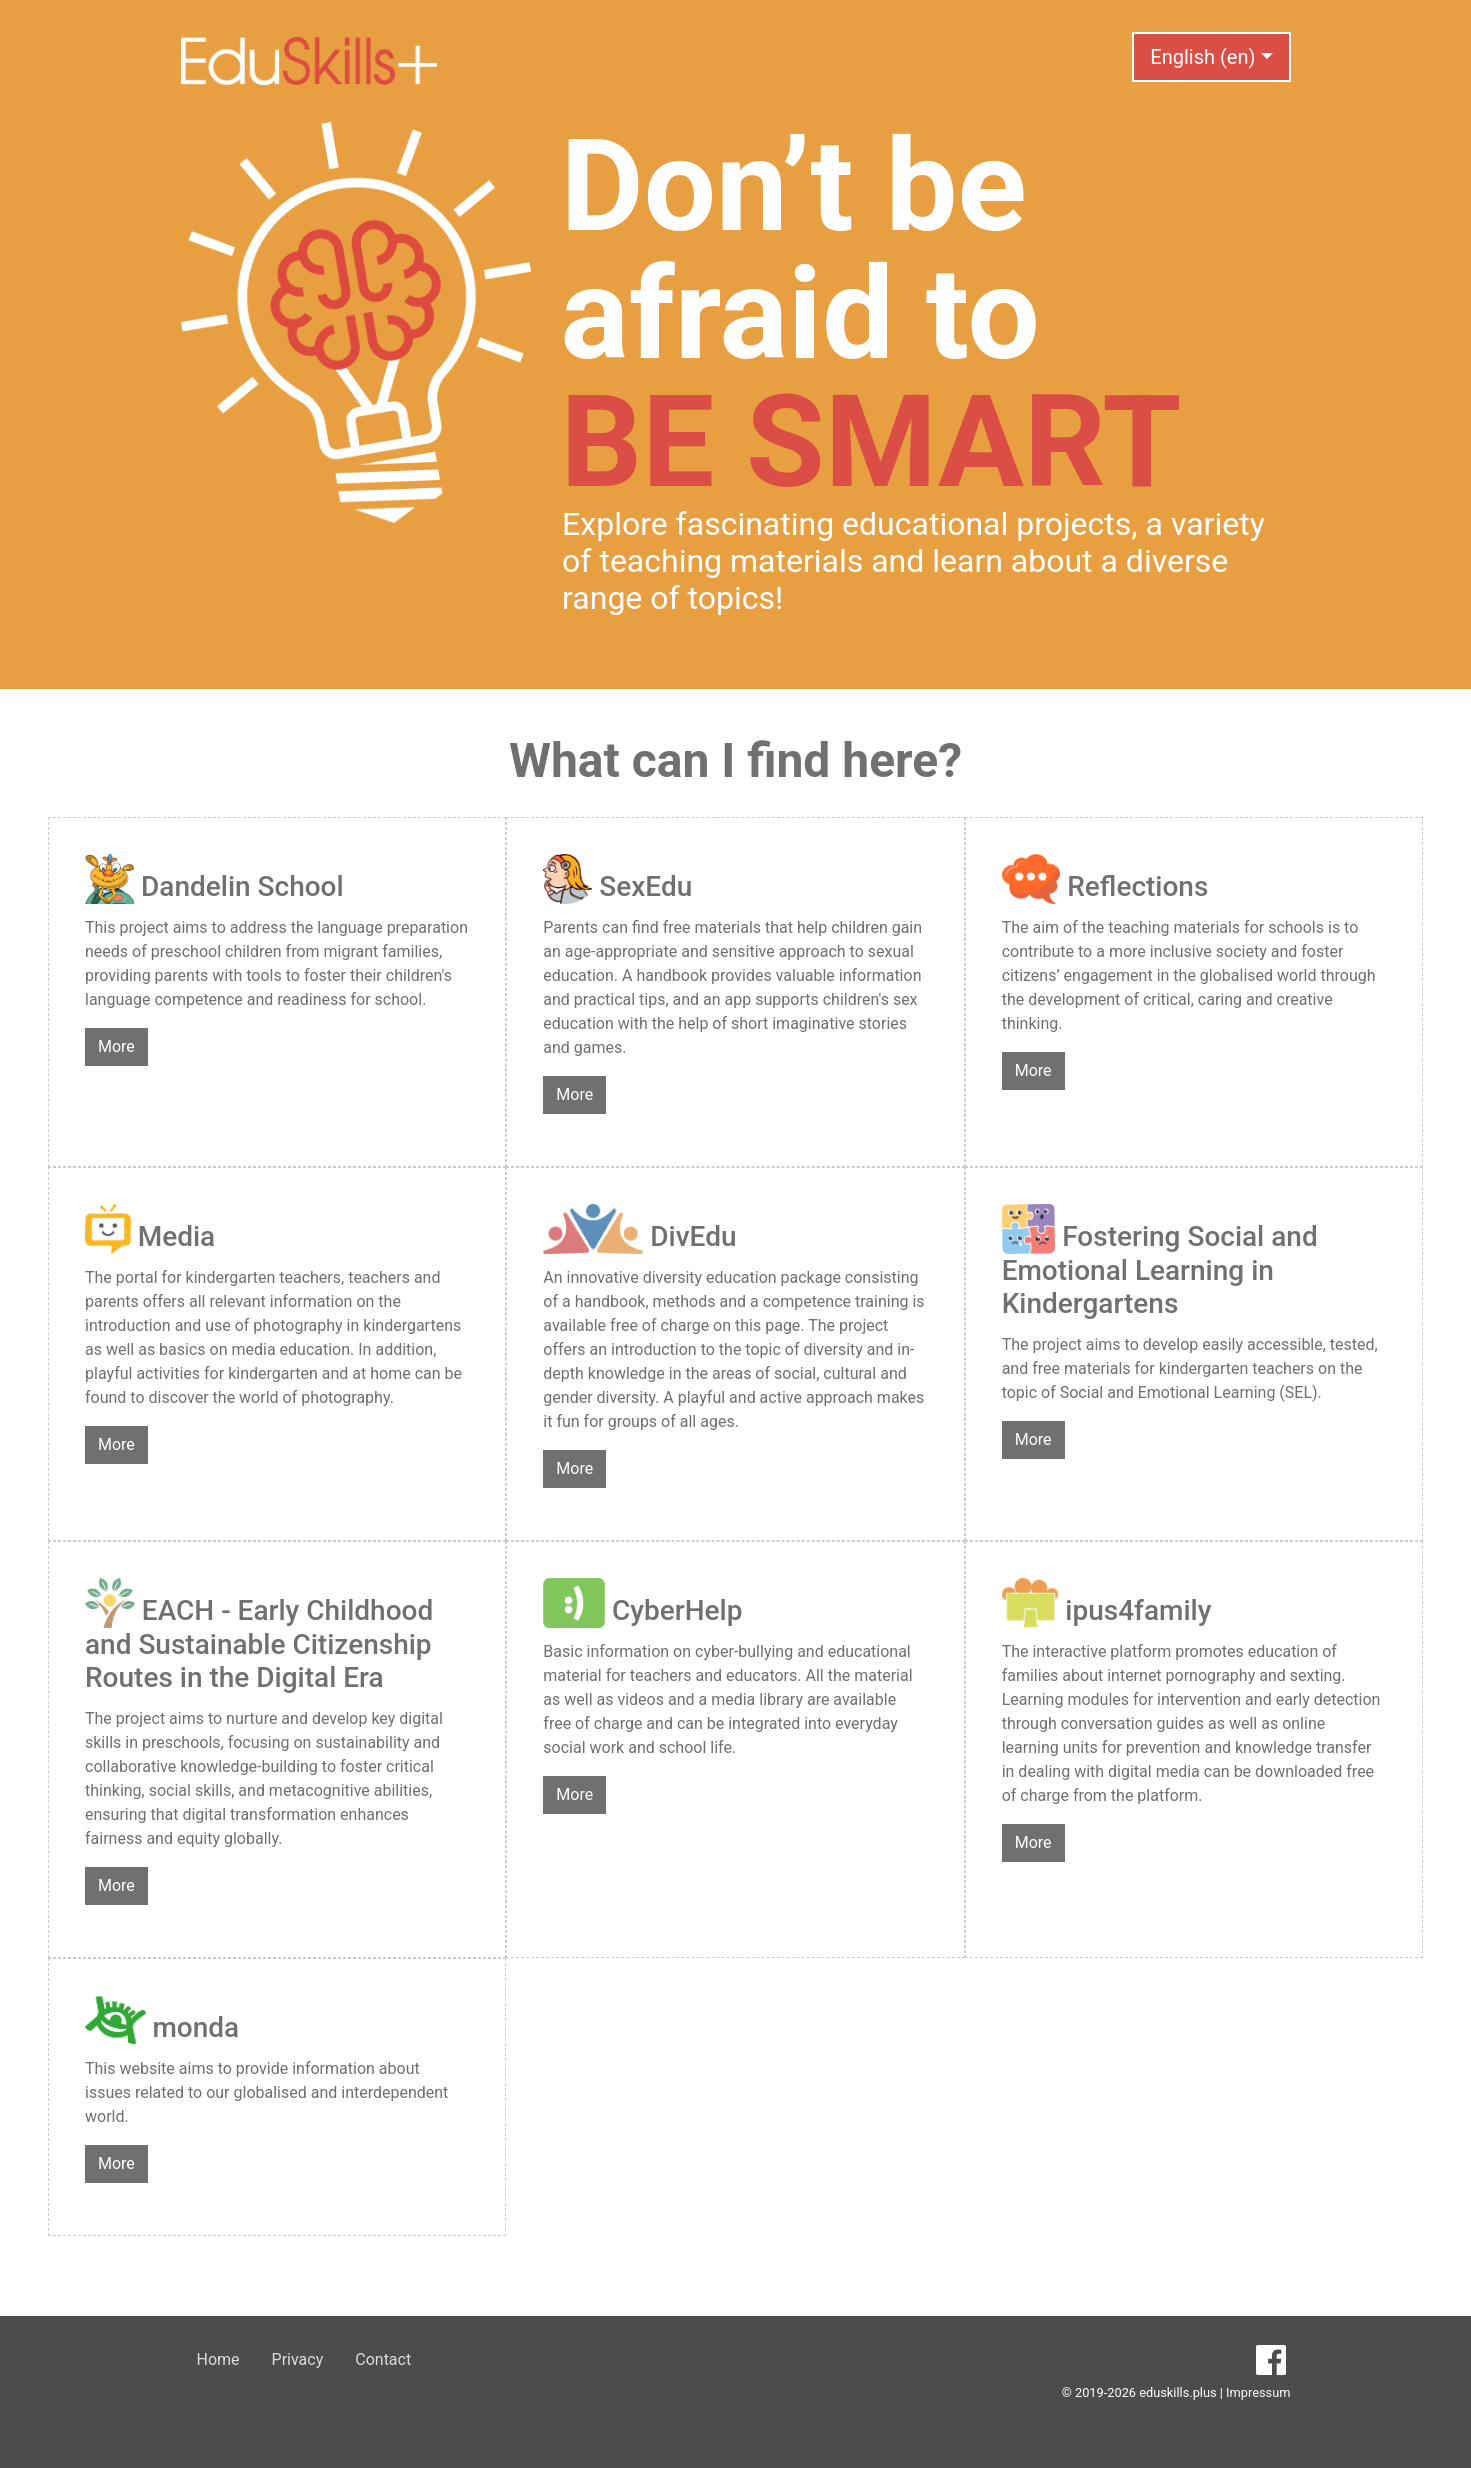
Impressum (1258, 2392)
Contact (383, 2359)
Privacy (298, 2359)
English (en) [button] (1202, 57)
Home (218, 2359)
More (116, 1046)
